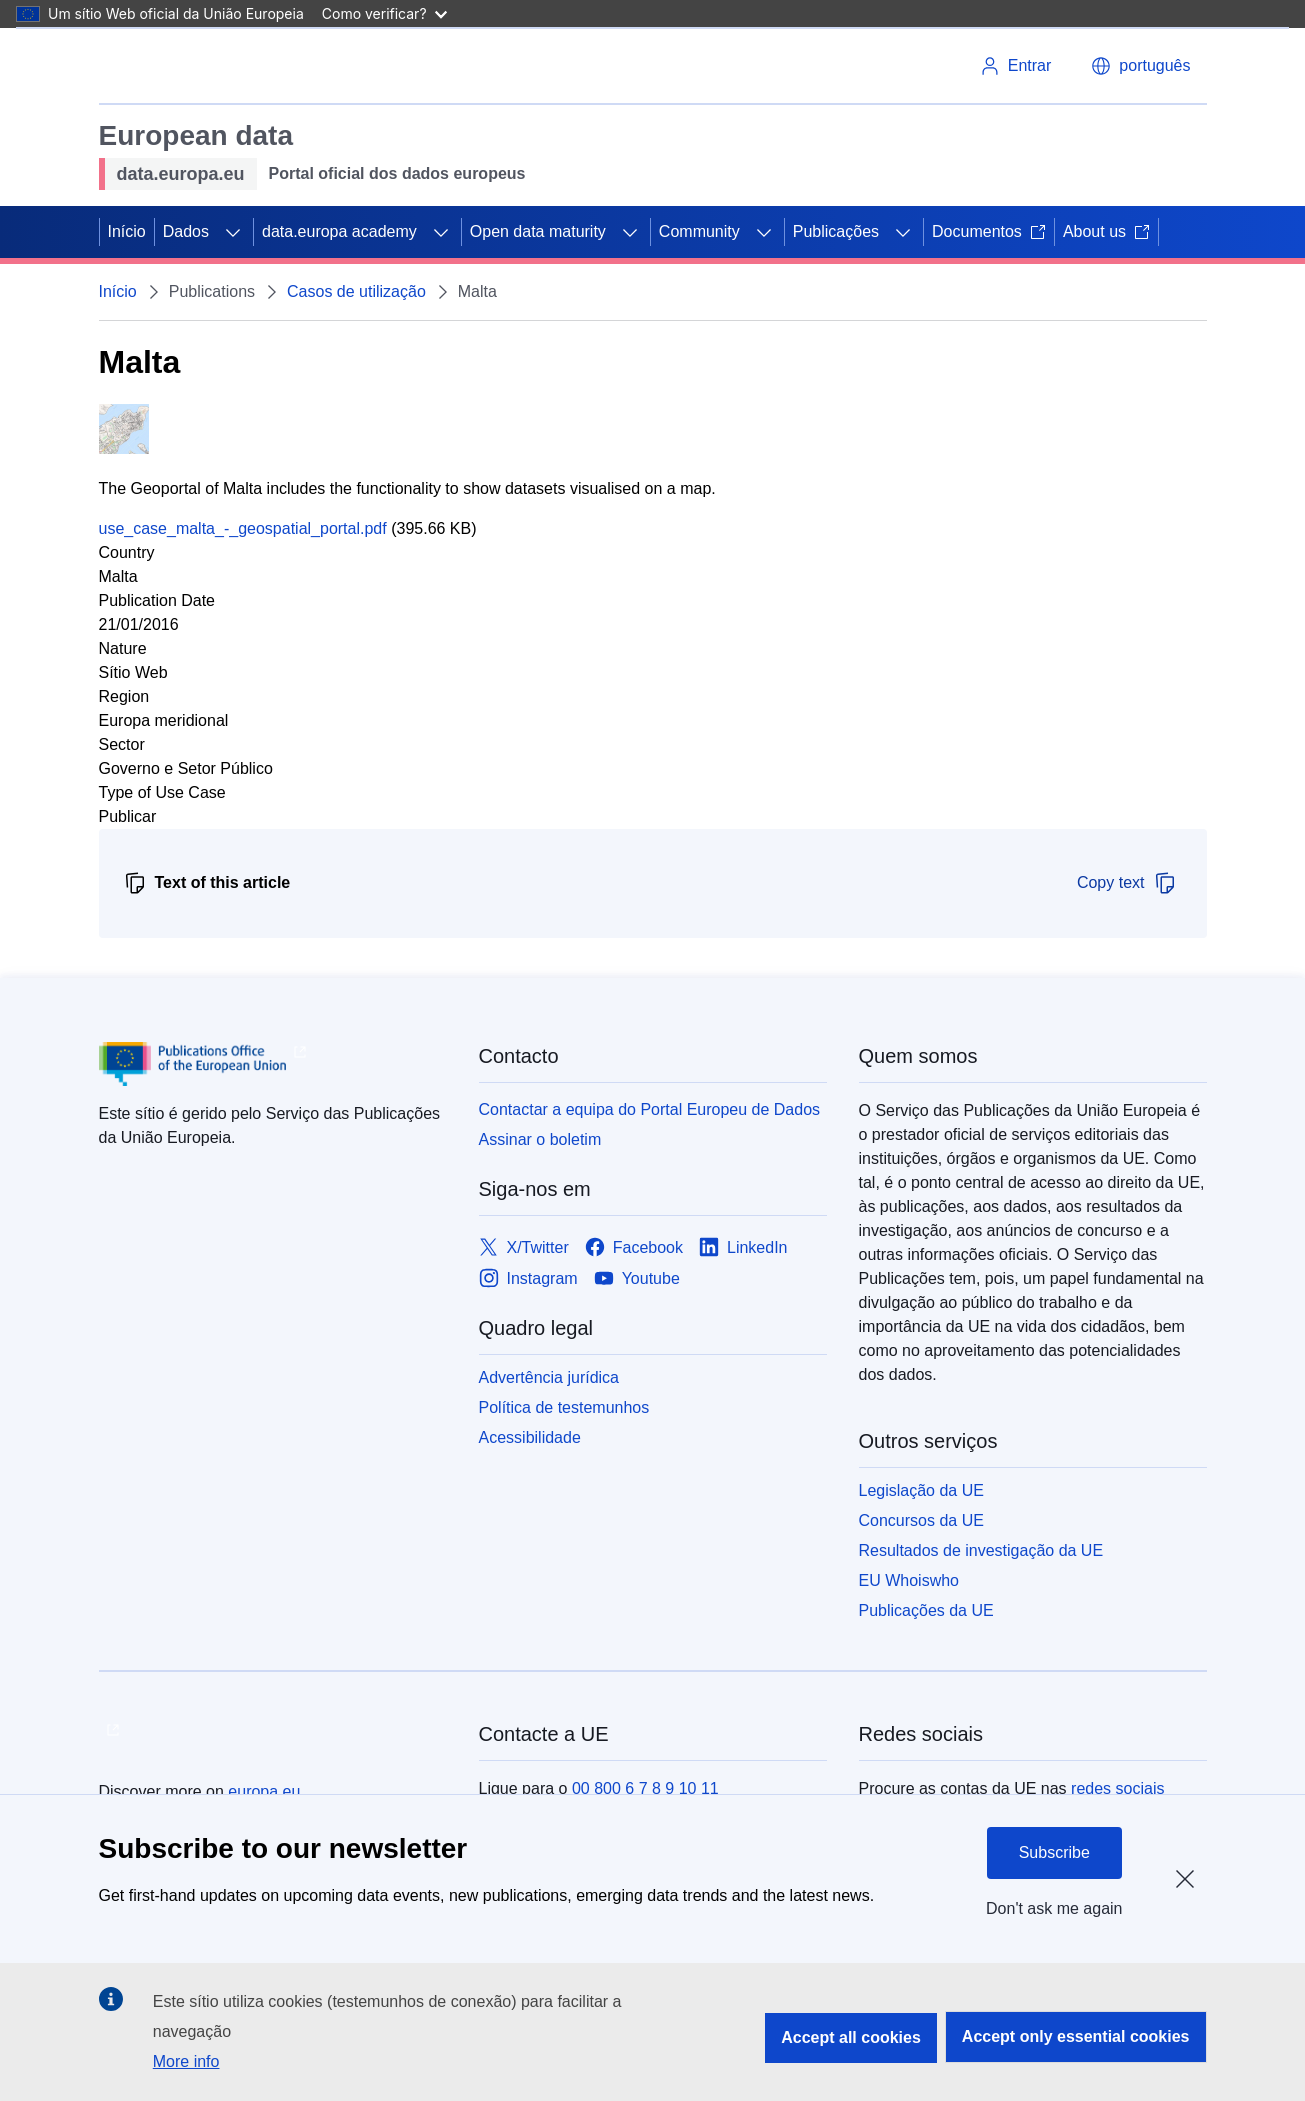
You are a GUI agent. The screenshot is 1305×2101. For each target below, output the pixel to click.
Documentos (989, 231)
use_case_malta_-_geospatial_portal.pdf (243, 528)
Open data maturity (538, 231)
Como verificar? (384, 13)
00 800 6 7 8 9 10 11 (645, 1788)
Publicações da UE (926, 1610)
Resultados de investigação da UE (981, 1550)
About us (1106, 231)
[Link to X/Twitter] (524, 1247)
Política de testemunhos (564, 1407)
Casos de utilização (356, 291)
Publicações (836, 231)
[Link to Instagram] (528, 1278)
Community (699, 231)
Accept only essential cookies (1076, 2036)
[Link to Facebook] (634, 1247)
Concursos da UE (921, 1520)
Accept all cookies (851, 2037)
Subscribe (1054, 1852)
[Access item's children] (233, 232)
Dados (186, 231)
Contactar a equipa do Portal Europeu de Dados (650, 1109)
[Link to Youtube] (637, 1278)
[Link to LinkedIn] (743, 1247)
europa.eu (264, 1791)
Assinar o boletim (540, 1139)
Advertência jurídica (549, 1377)
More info (186, 2061)
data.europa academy (339, 231)
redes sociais (1117, 1788)
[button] (1140, 66)
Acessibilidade (530, 1437)
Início (127, 231)
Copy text (1127, 883)
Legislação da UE (921, 1490)
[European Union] (175, 66)
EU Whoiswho (909, 1580)
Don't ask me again (1054, 1908)
